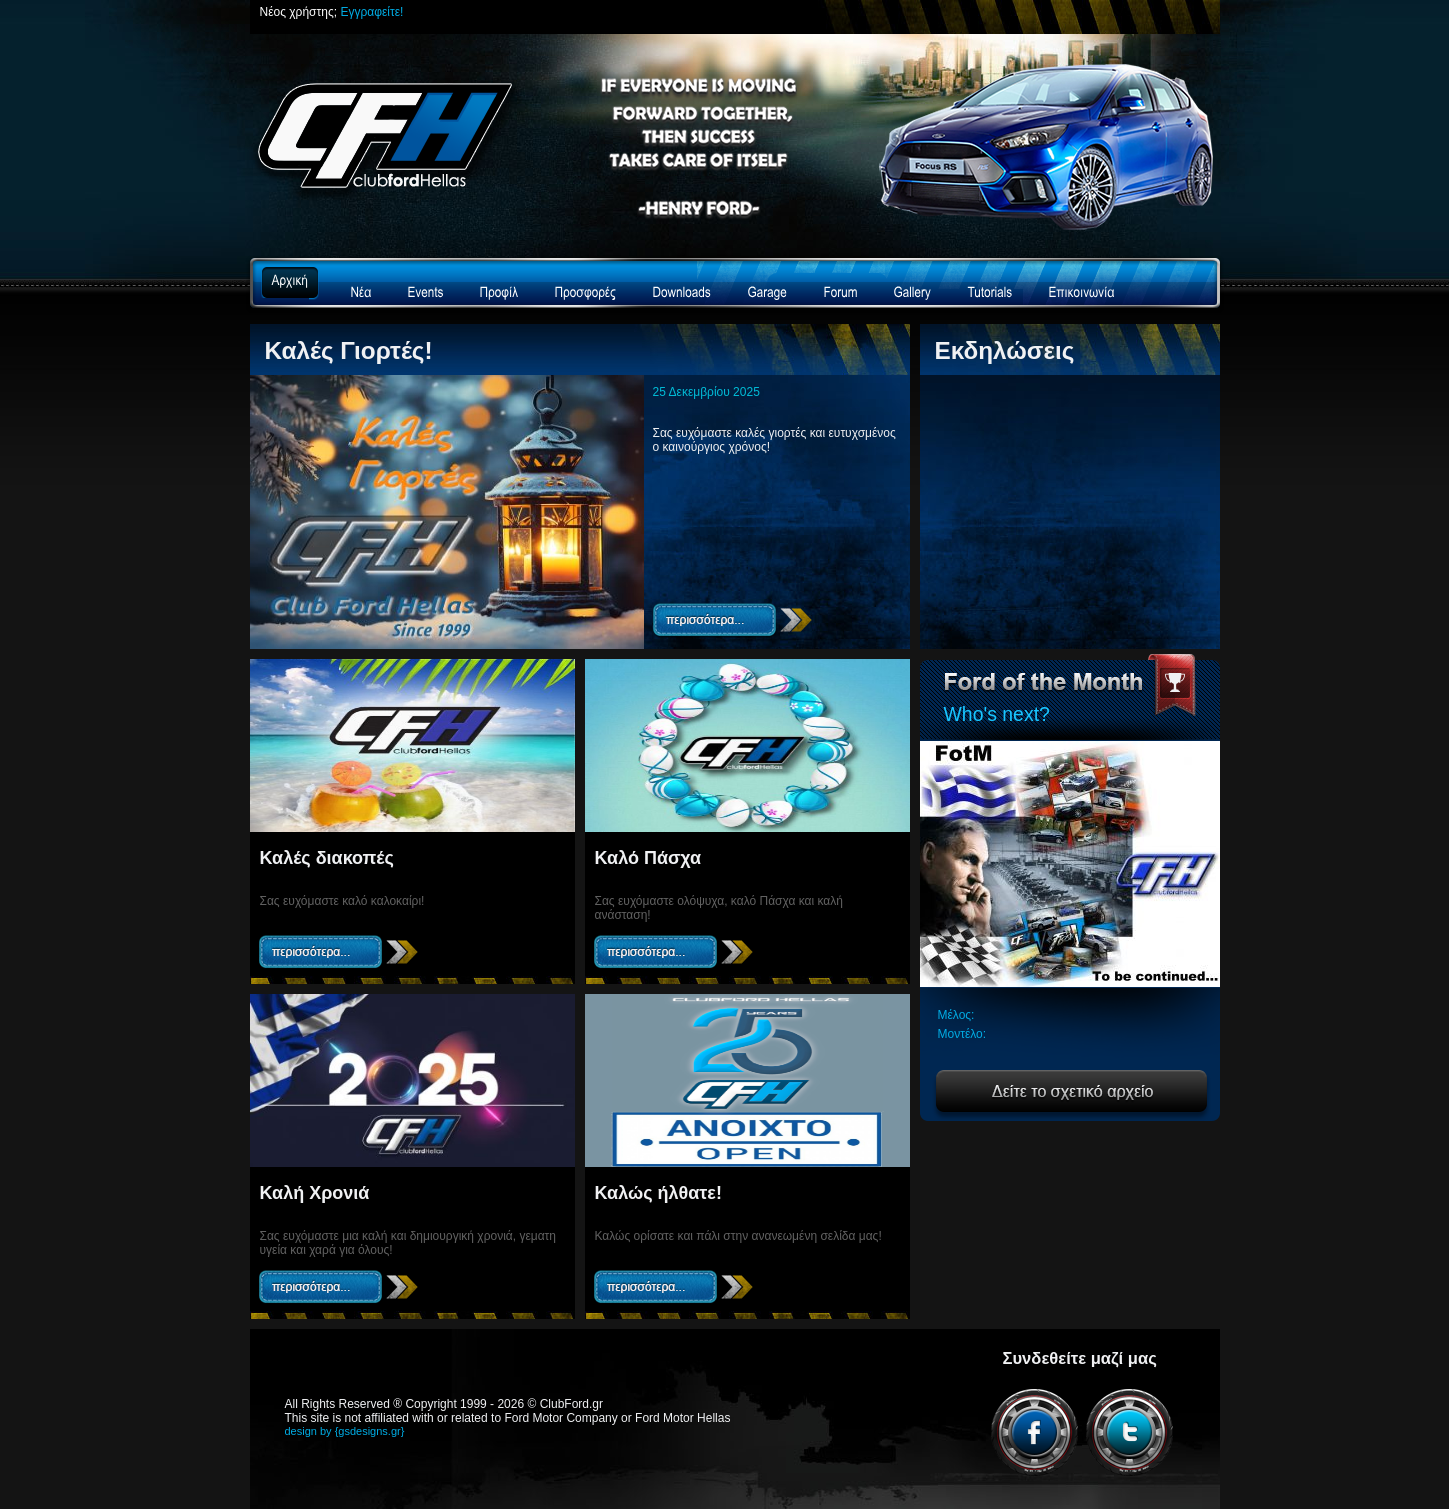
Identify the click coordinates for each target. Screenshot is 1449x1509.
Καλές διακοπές (327, 858)
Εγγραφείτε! (371, 12)
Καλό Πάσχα (648, 858)
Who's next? (997, 714)
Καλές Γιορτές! (349, 350)
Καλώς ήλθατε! (658, 1193)
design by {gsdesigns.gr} (345, 1431)
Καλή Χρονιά (315, 1193)
